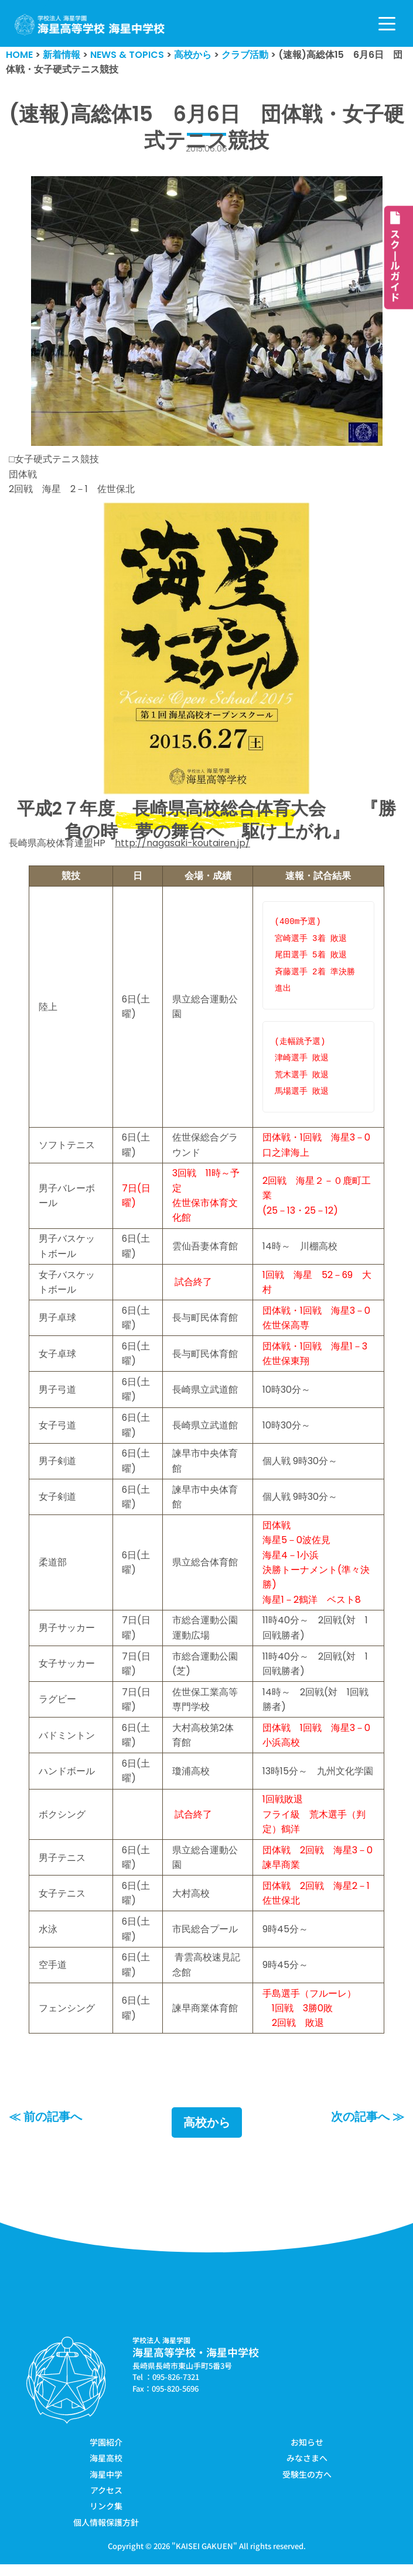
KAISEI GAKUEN (204, 2557)
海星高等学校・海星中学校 (195, 2363)
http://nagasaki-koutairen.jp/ (183, 843)
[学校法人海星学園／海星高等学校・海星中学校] (90, 25)
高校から (206, 2134)
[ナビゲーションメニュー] (387, 23)
